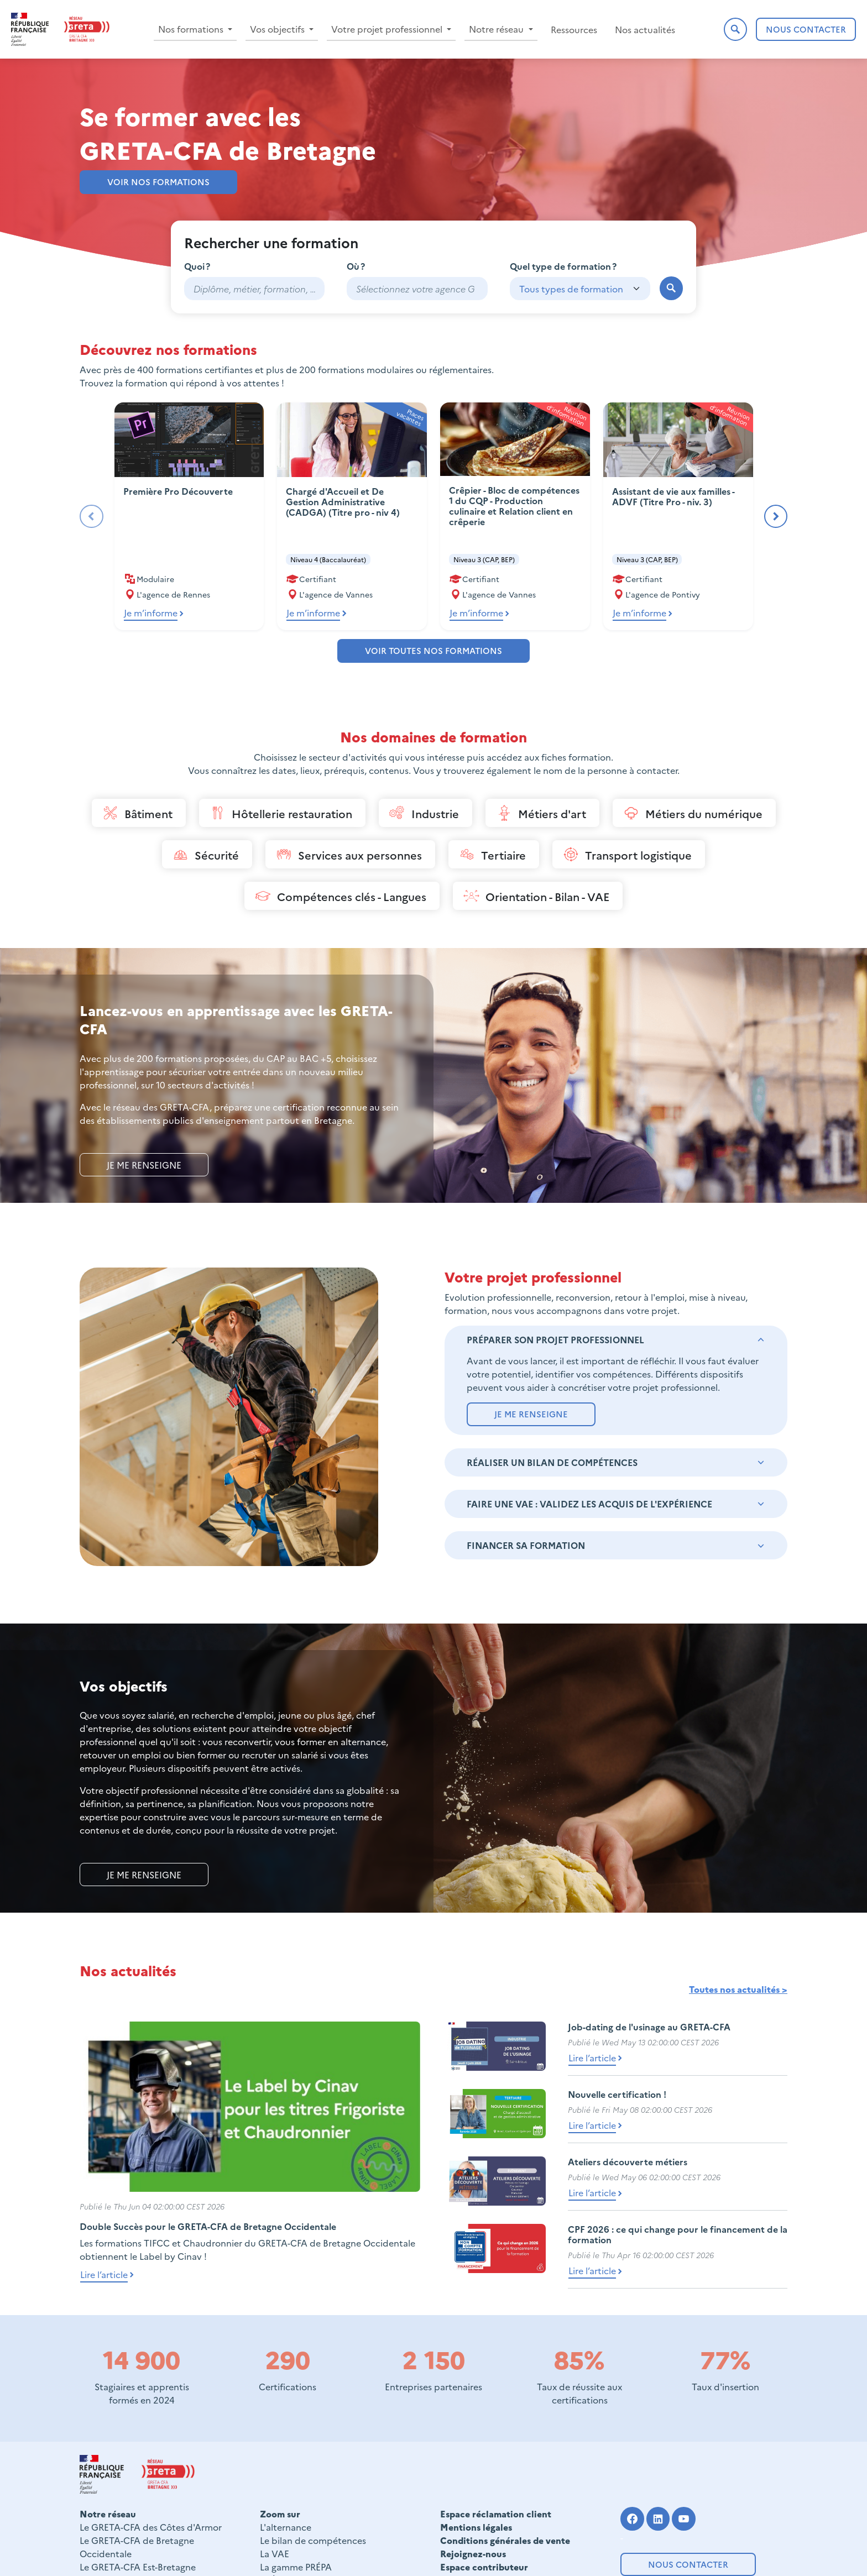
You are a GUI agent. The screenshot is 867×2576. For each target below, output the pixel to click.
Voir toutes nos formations (433, 650)
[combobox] (417, 288)
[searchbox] (417, 288)
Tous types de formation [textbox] (571, 288)
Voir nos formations (158, 181)
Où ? (356, 266)
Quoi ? (197, 266)
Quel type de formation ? (563, 266)
